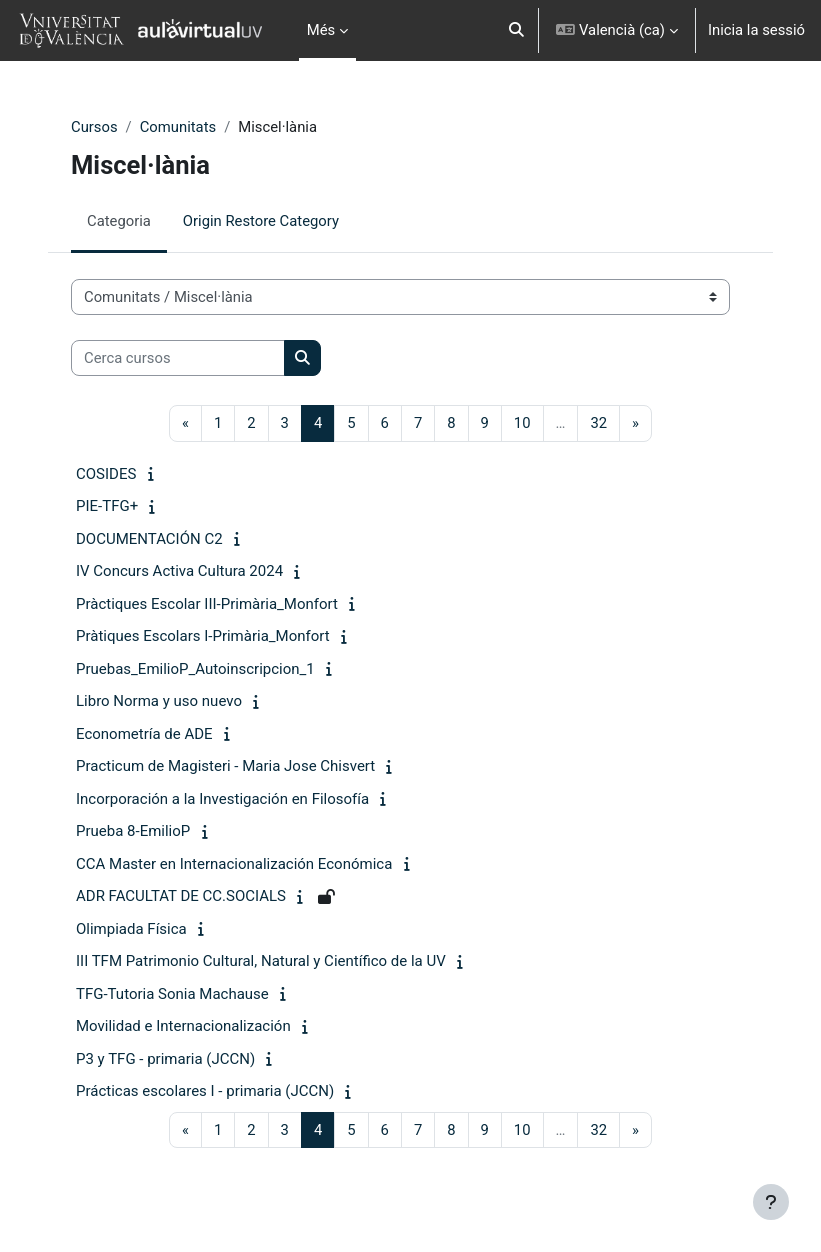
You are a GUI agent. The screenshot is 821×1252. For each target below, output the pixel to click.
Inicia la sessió (756, 30)
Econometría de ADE (144, 734)
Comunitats (178, 127)
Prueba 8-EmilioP (133, 831)
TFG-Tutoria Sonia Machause (172, 994)
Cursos (94, 127)
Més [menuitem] (321, 30)
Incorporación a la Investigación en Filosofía (222, 799)
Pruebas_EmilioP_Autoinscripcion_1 (195, 669)
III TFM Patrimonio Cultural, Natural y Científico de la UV (261, 961)
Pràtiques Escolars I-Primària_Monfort (203, 636)
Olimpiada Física (131, 929)
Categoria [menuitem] (119, 221)
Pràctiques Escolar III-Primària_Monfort (207, 604)
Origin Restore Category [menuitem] (261, 221)
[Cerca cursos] (178, 358)
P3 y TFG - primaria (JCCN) (165, 1059)
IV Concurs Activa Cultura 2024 (179, 571)
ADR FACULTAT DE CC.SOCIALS (181, 896)
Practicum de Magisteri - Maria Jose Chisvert (225, 766)
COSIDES (106, 474)
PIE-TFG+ (107, 506)
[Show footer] (771, 1202)
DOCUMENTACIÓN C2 (149, 539)
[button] (516, 30)
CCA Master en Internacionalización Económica (234, 864)
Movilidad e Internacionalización (183, 1026)
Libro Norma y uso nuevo (159, 701)
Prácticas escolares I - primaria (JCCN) (205, 1091)
